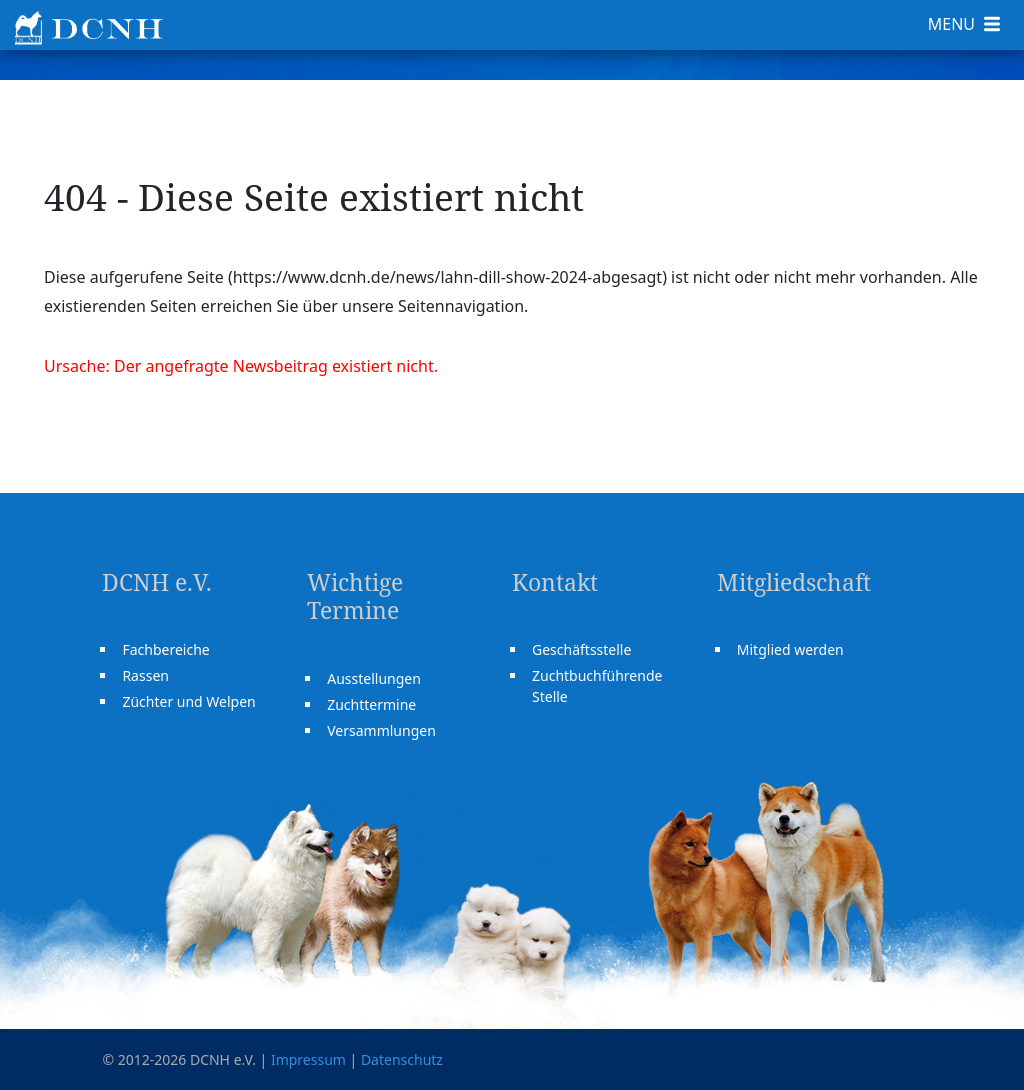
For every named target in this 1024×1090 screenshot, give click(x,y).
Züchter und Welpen (188, 701)
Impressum (308, 1059)
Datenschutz (402, 1059)
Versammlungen (381, 730)
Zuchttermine (371, 704)
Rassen (145, 675)
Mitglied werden (790, 649)
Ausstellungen (374, 678)
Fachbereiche (165, 649)
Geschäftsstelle (581, 649)
